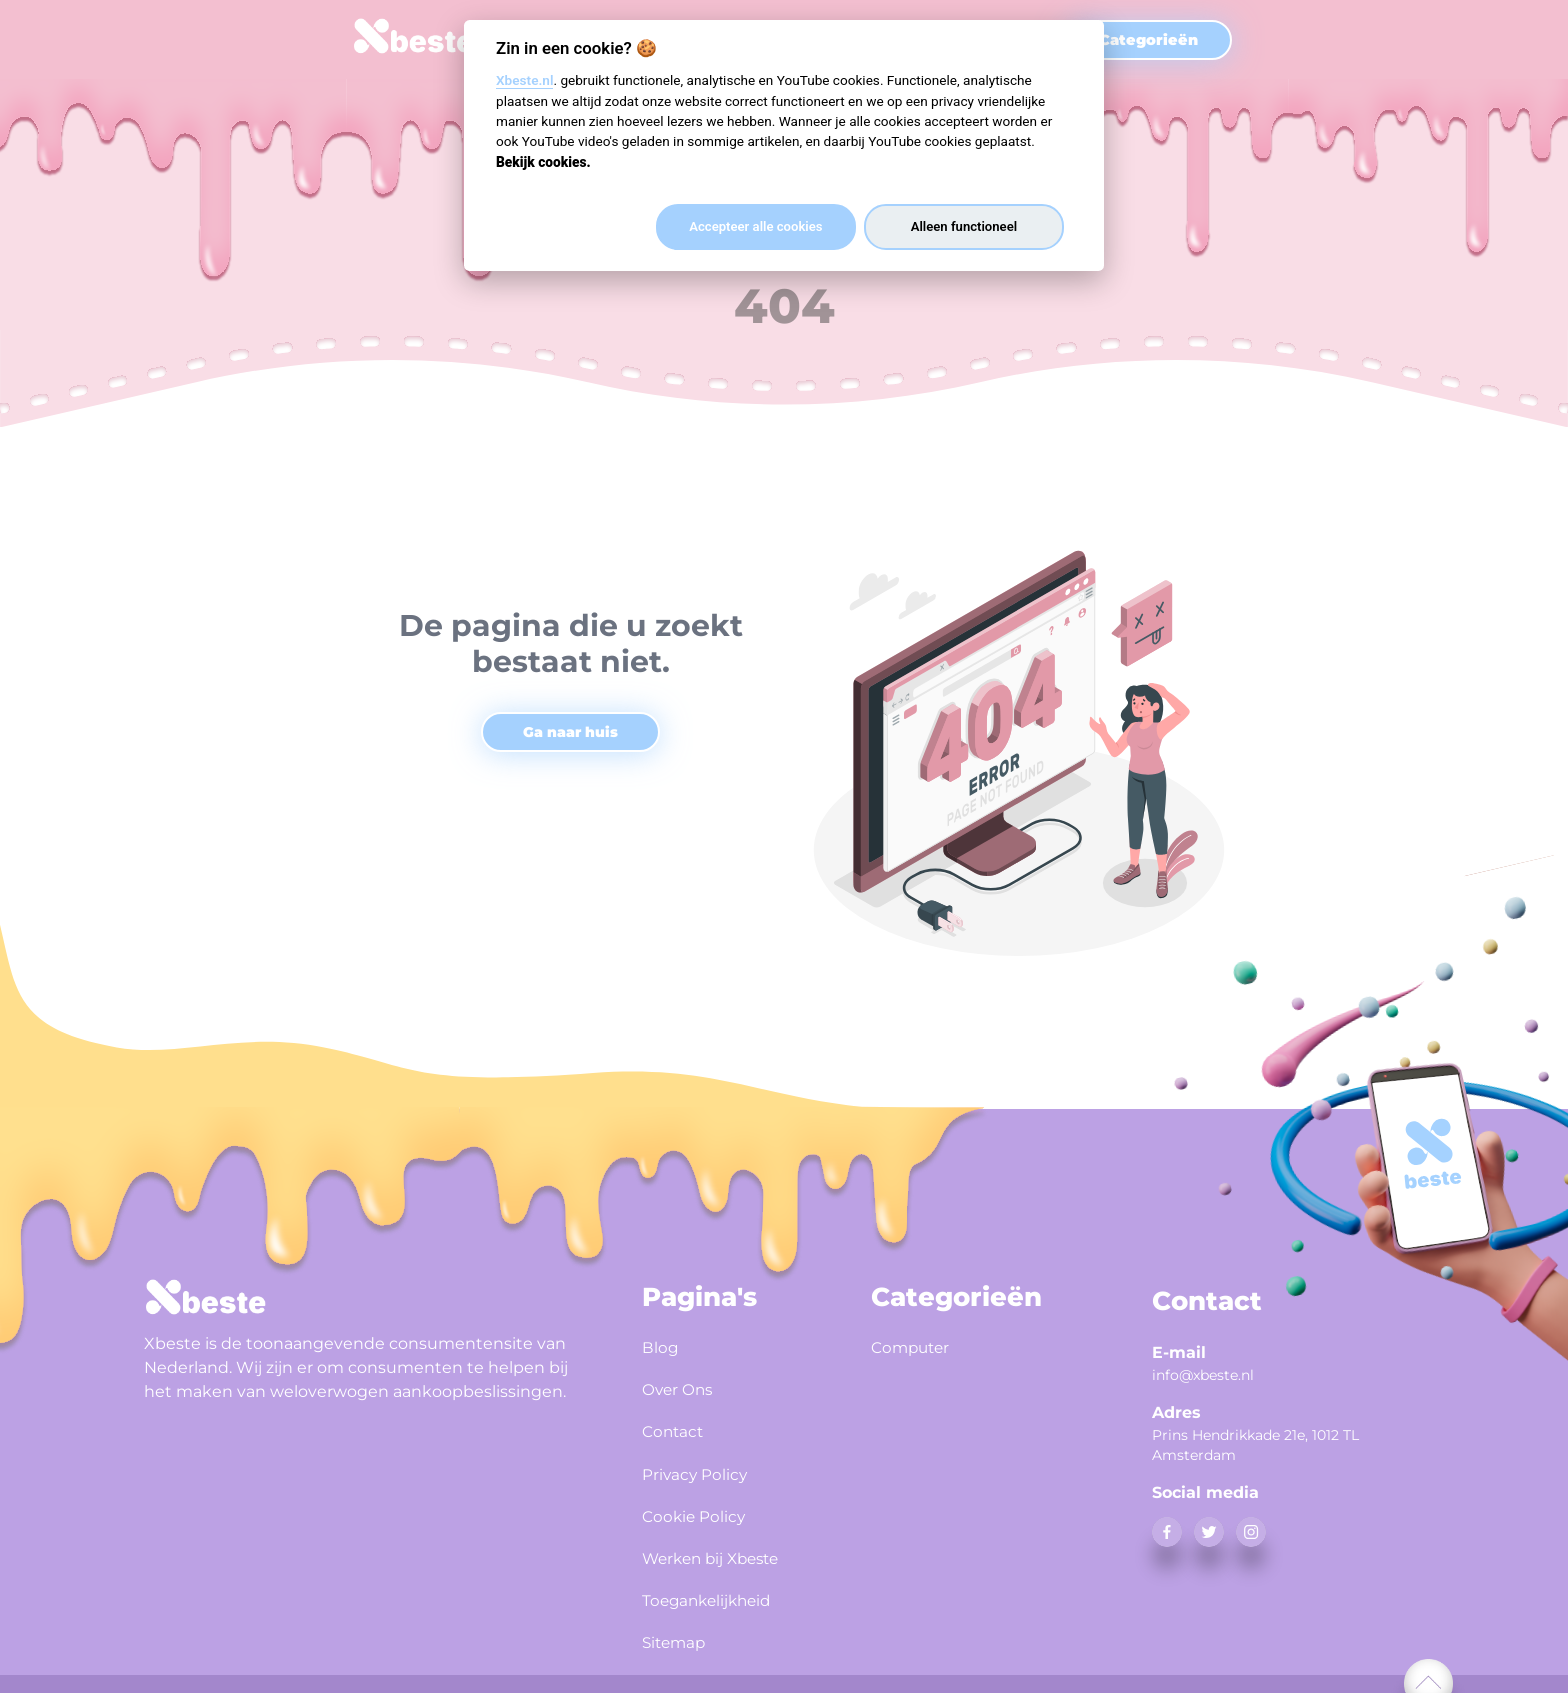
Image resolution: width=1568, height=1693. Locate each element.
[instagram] (1251, 1532)
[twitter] (1209, 1532)
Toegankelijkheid (719, 1580)
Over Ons (684, 1385)
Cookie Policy (702, 1502)
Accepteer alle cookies (755, 226)
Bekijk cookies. (543, 162)
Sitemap (680, 1619)
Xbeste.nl (524, 80)
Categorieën (1148, 40)
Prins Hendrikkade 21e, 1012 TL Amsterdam (1255, 1445)
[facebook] (1167, 1532)
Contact (677, 1424)
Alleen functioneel (964, 226)
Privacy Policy (704, 1463)
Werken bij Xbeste (724, 1541)
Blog (663, 1346)
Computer (917, 1346)
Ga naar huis (570, 732)
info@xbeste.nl (1203, 1375)
